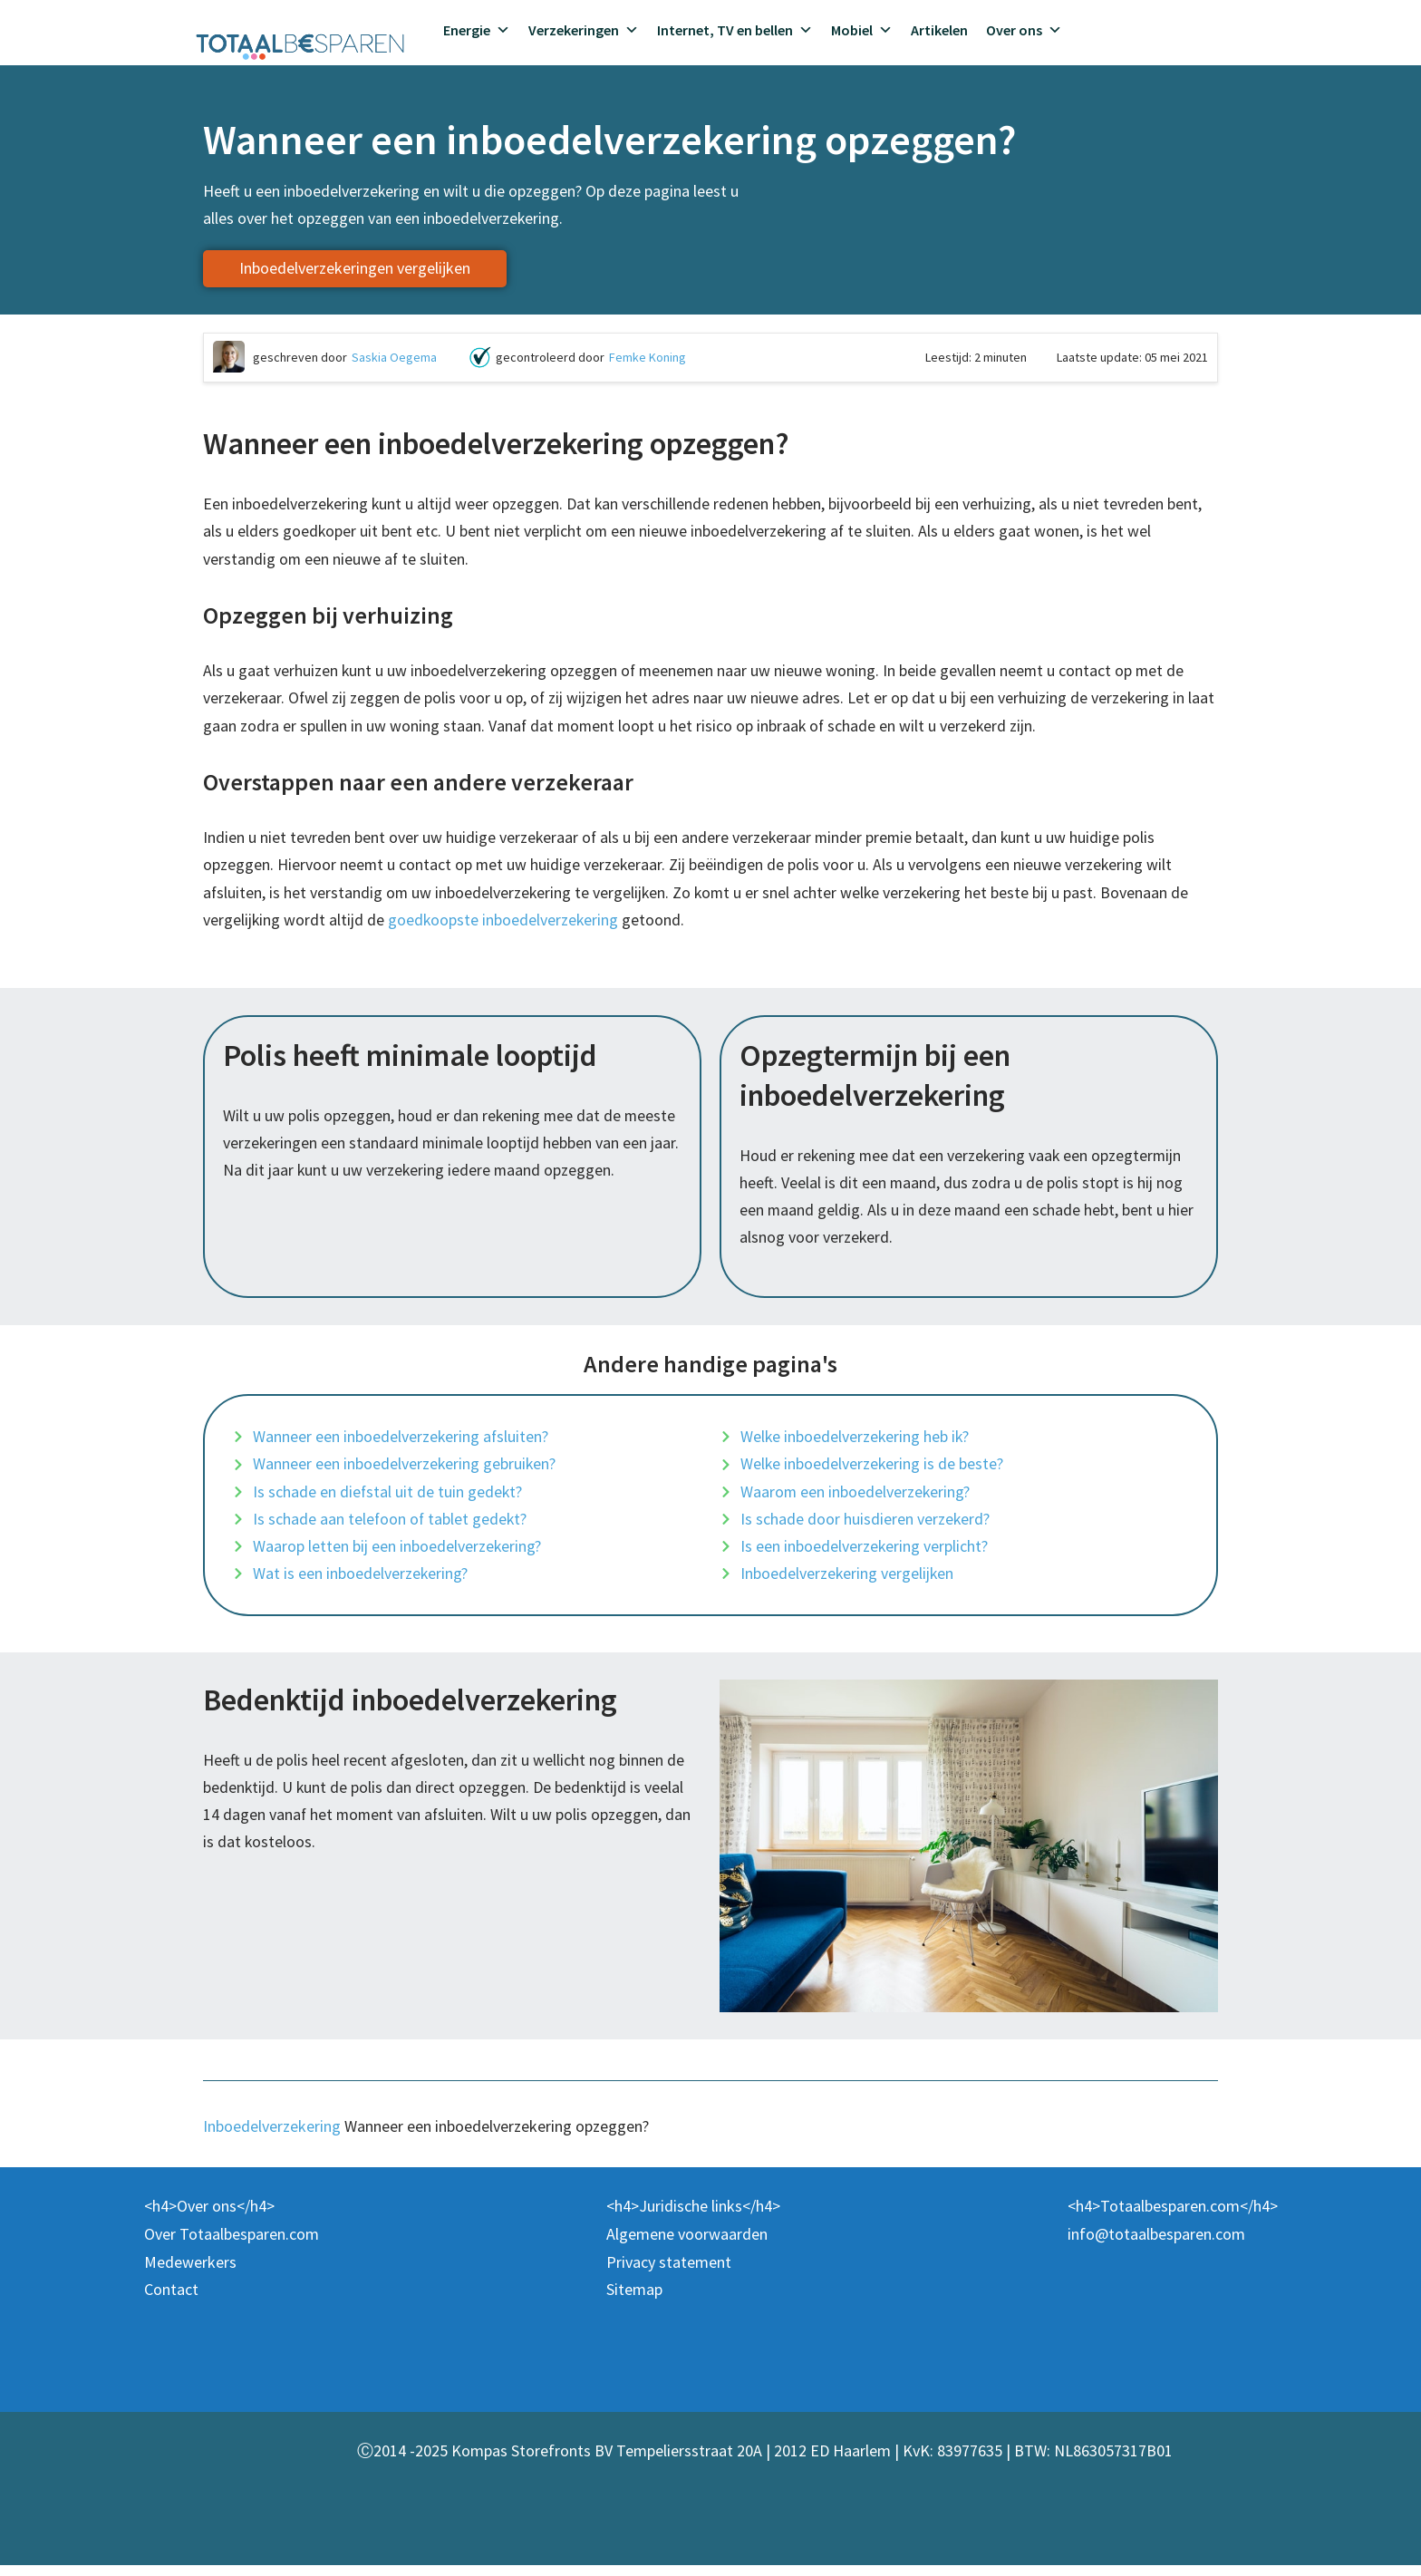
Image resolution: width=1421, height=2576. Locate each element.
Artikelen (939, 30)
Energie (476, 30)
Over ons (1024, 30)
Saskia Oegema (394, 358)
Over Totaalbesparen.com (231, 2244)
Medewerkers (190, 2271)
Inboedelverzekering (272, 2136)
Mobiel (862, 30)
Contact (171, 2300)
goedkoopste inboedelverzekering (505, 924)
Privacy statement (668, 2271)
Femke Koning (647, 358)
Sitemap (634, 2300)
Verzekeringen (583, 30)
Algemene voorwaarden (687, 2244)
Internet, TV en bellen (735, 30)
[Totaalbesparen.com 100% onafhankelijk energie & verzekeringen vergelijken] (300, 44)
